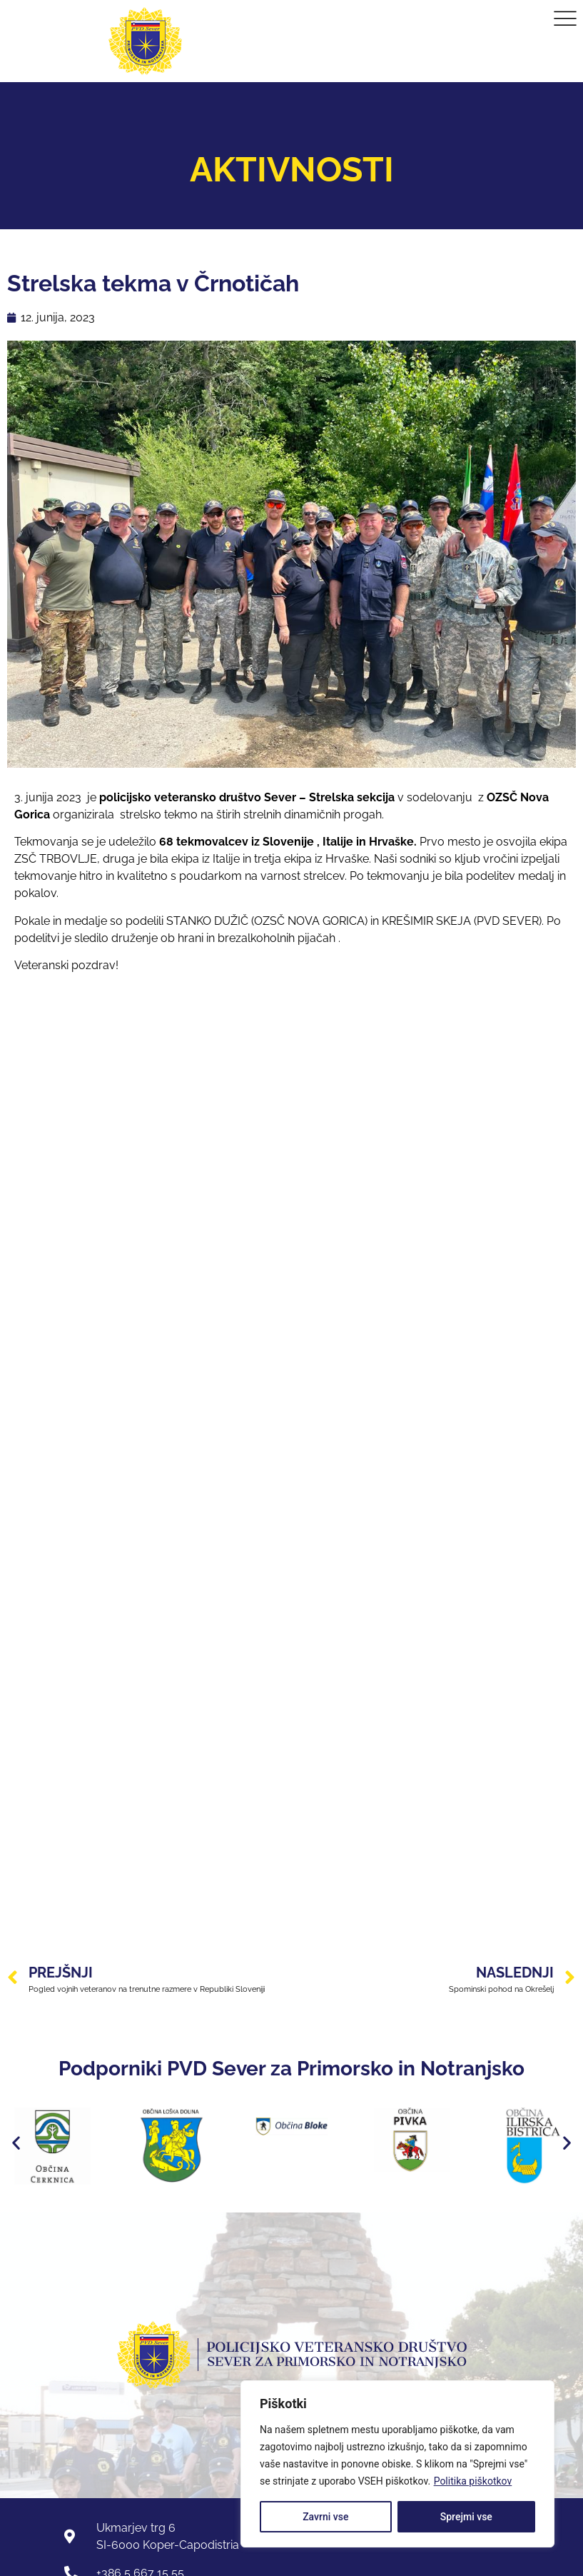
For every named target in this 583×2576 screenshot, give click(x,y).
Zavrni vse (325, 2516)
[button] (16, 2142)
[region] (397, 2463)
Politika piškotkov (473, 2481)
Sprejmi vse (466, 2516)
